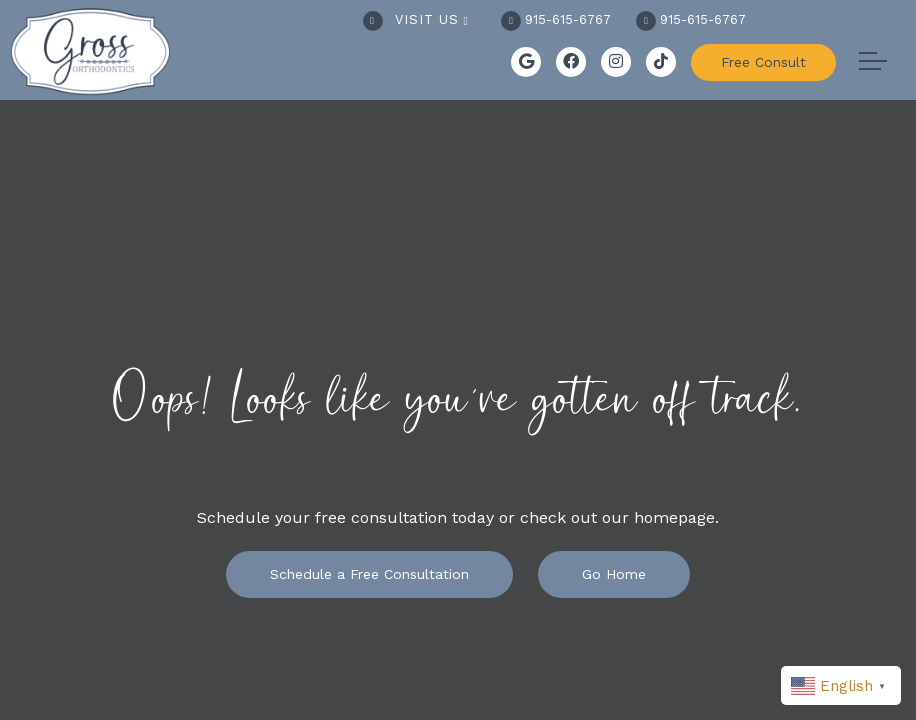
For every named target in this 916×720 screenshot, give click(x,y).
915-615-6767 (556, 19)
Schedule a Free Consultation (369, 574)
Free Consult (763, 62)
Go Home (614, 574)
